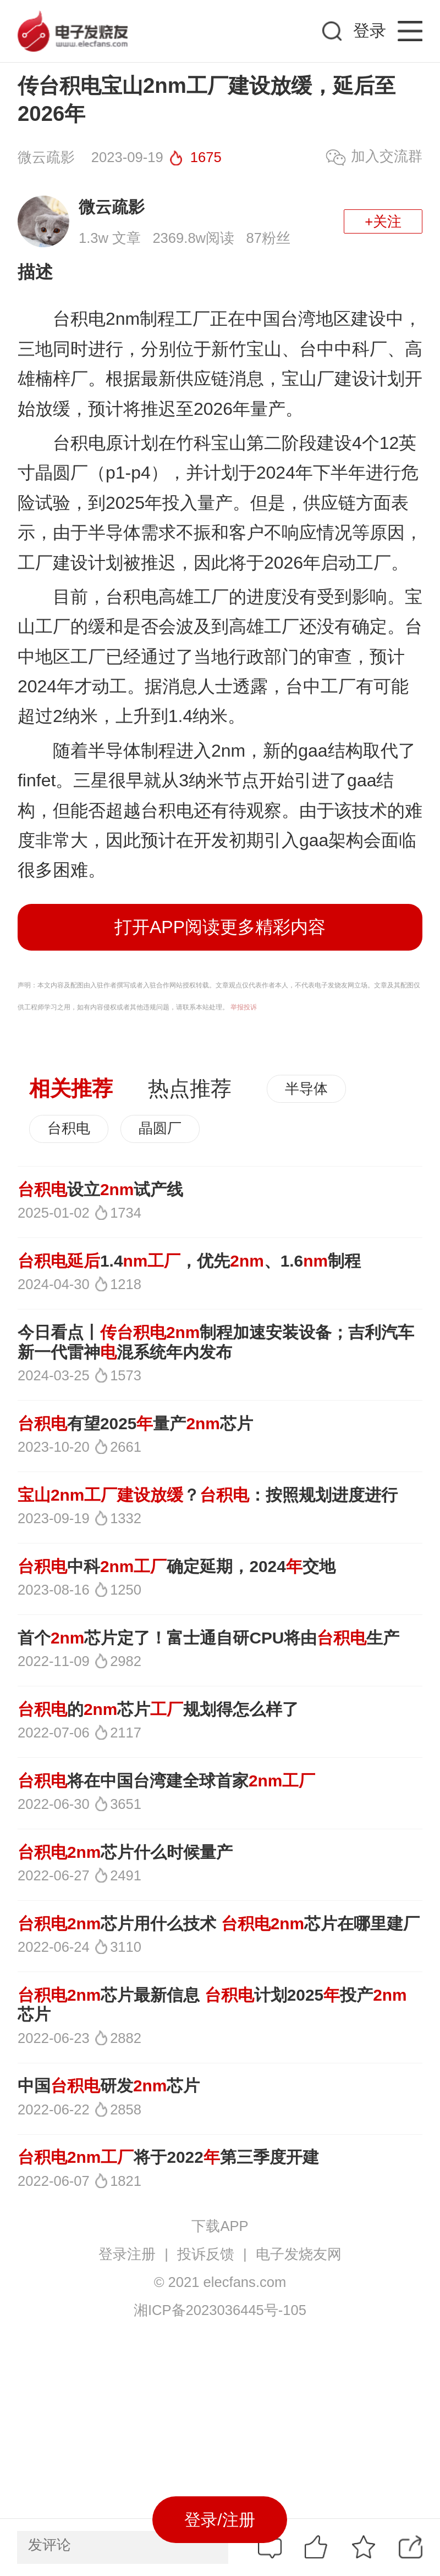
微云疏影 (112, 207)
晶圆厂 (160, 1128)
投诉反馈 (205, 2254)
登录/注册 (220, 2520)
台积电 (68, 1128)
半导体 (306, 1088)
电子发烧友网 (299, 2254)
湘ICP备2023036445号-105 (220, 2310)
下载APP (219, 2226)
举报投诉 (243, 1007)
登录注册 (127, 2254)
